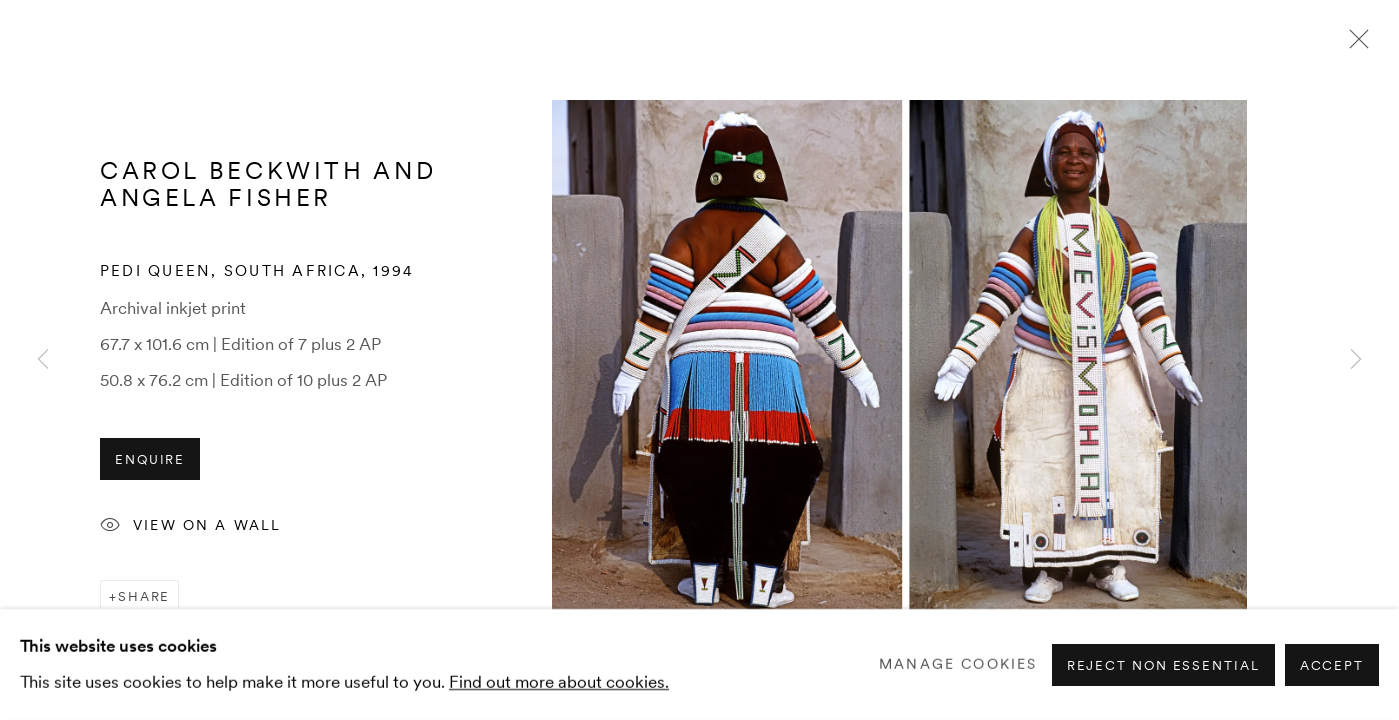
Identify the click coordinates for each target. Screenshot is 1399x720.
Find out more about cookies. (559, 681)
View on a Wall (190, 527)
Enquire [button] (150, 459)
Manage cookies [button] (958, 664)
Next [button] (1356, 360)
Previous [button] (43, 360)
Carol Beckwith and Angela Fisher (268, 184)
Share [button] (144, 596)
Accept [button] (1332, 664)
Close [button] (1354, 45)
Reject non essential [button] (1163, 664)
